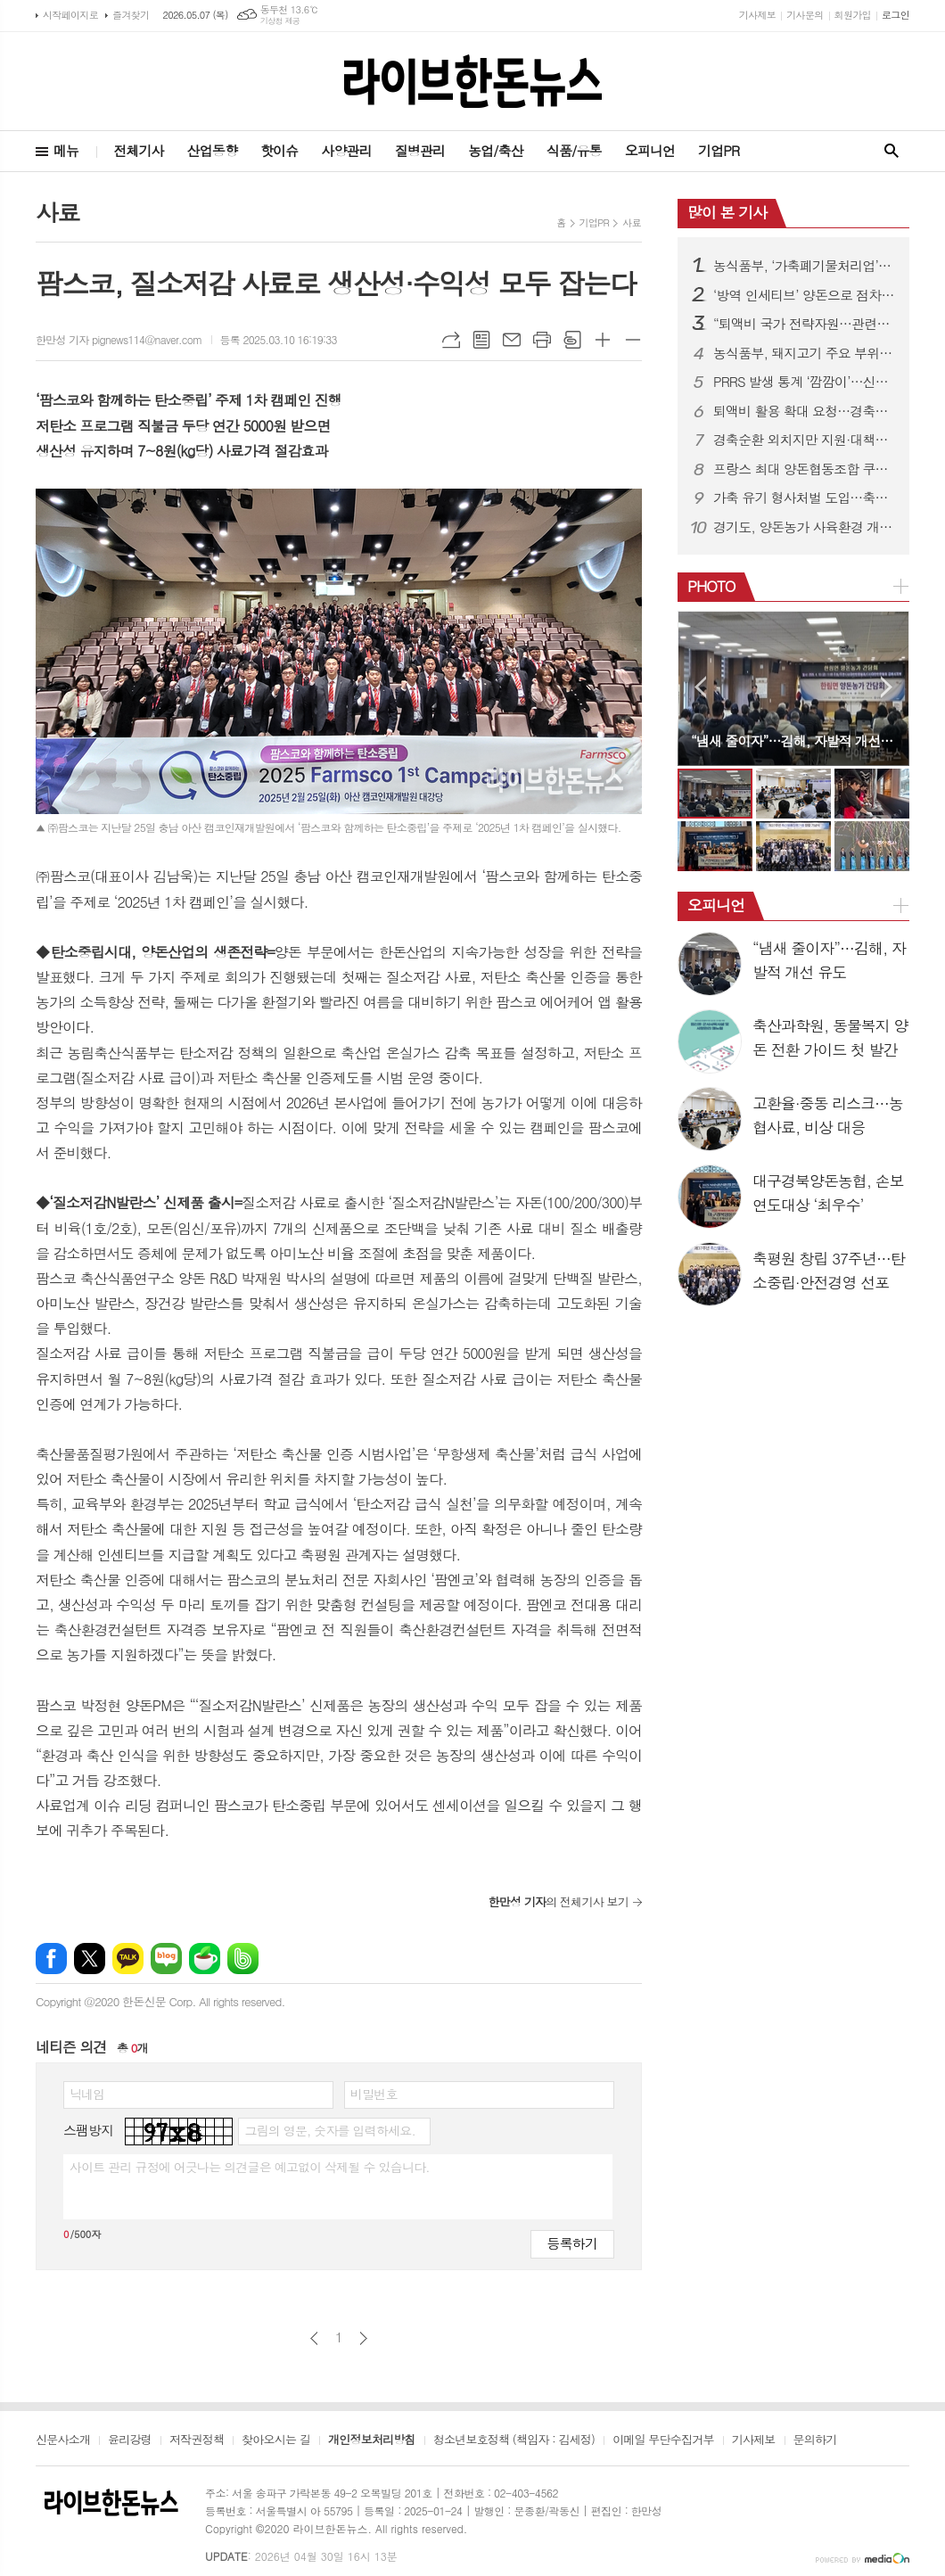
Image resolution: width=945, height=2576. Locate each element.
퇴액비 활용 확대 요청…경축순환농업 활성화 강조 (804, 411)
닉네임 (87, 2093)
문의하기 (815, 2440)
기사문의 (804, 14)
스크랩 (572, 340)
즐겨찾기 (130, 14)
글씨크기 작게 (633, 340)
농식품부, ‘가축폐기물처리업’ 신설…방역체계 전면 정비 (804, 266)
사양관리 (346, 150)
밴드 (243, 1958)
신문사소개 (63, 2440)
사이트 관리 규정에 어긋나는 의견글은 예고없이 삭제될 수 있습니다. (250, 2166)
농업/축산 (495, 150)
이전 (314, 2338)
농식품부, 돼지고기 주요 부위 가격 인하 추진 (804, 353)
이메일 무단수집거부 (663, 2440)
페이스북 (51, 1958)
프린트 (542, 340)
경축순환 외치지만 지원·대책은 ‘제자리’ (804, 440)
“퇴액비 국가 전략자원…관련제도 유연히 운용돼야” (804, 324)
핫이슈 (279, 150)
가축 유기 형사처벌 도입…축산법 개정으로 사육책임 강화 (804, 497)
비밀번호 (374, 2093)
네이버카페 (204, 1958)
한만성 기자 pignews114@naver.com (119, 339)
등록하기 (572, 2243)
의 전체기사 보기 (559, 1901)
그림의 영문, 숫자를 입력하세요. (329, 2130)
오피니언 (650, 150)
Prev (700, 687)
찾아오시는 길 (276, 2440)
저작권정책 (196, 2440)
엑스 (89, 1958)
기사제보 (757, 14)
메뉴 (65, 150)
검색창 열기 (891, 151)
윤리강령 (130, 2440)
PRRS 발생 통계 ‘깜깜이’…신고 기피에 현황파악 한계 (804, 382)
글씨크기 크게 (603, 340)
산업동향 (212, 150)
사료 (631, 222)
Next (886, 687)
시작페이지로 (70, 14)
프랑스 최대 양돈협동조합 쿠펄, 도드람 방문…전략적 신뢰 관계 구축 (804, 469)
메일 (512, 340)
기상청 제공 (280, 21)
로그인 (895, 14)
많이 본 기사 (727, 212)
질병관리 (420, 150)
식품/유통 (574, 150)
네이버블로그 (166, 1958)
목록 (481, 340)
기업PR (718, 150)
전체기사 (138, 150)
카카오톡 (128, 1958)
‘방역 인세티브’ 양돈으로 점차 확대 (804, 295)
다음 (363, 2338)
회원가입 (852, 14)
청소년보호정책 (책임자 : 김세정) (514, 2440)
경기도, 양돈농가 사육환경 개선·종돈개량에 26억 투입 (804, 527)
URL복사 (451, 340)
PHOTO (711, 586)
